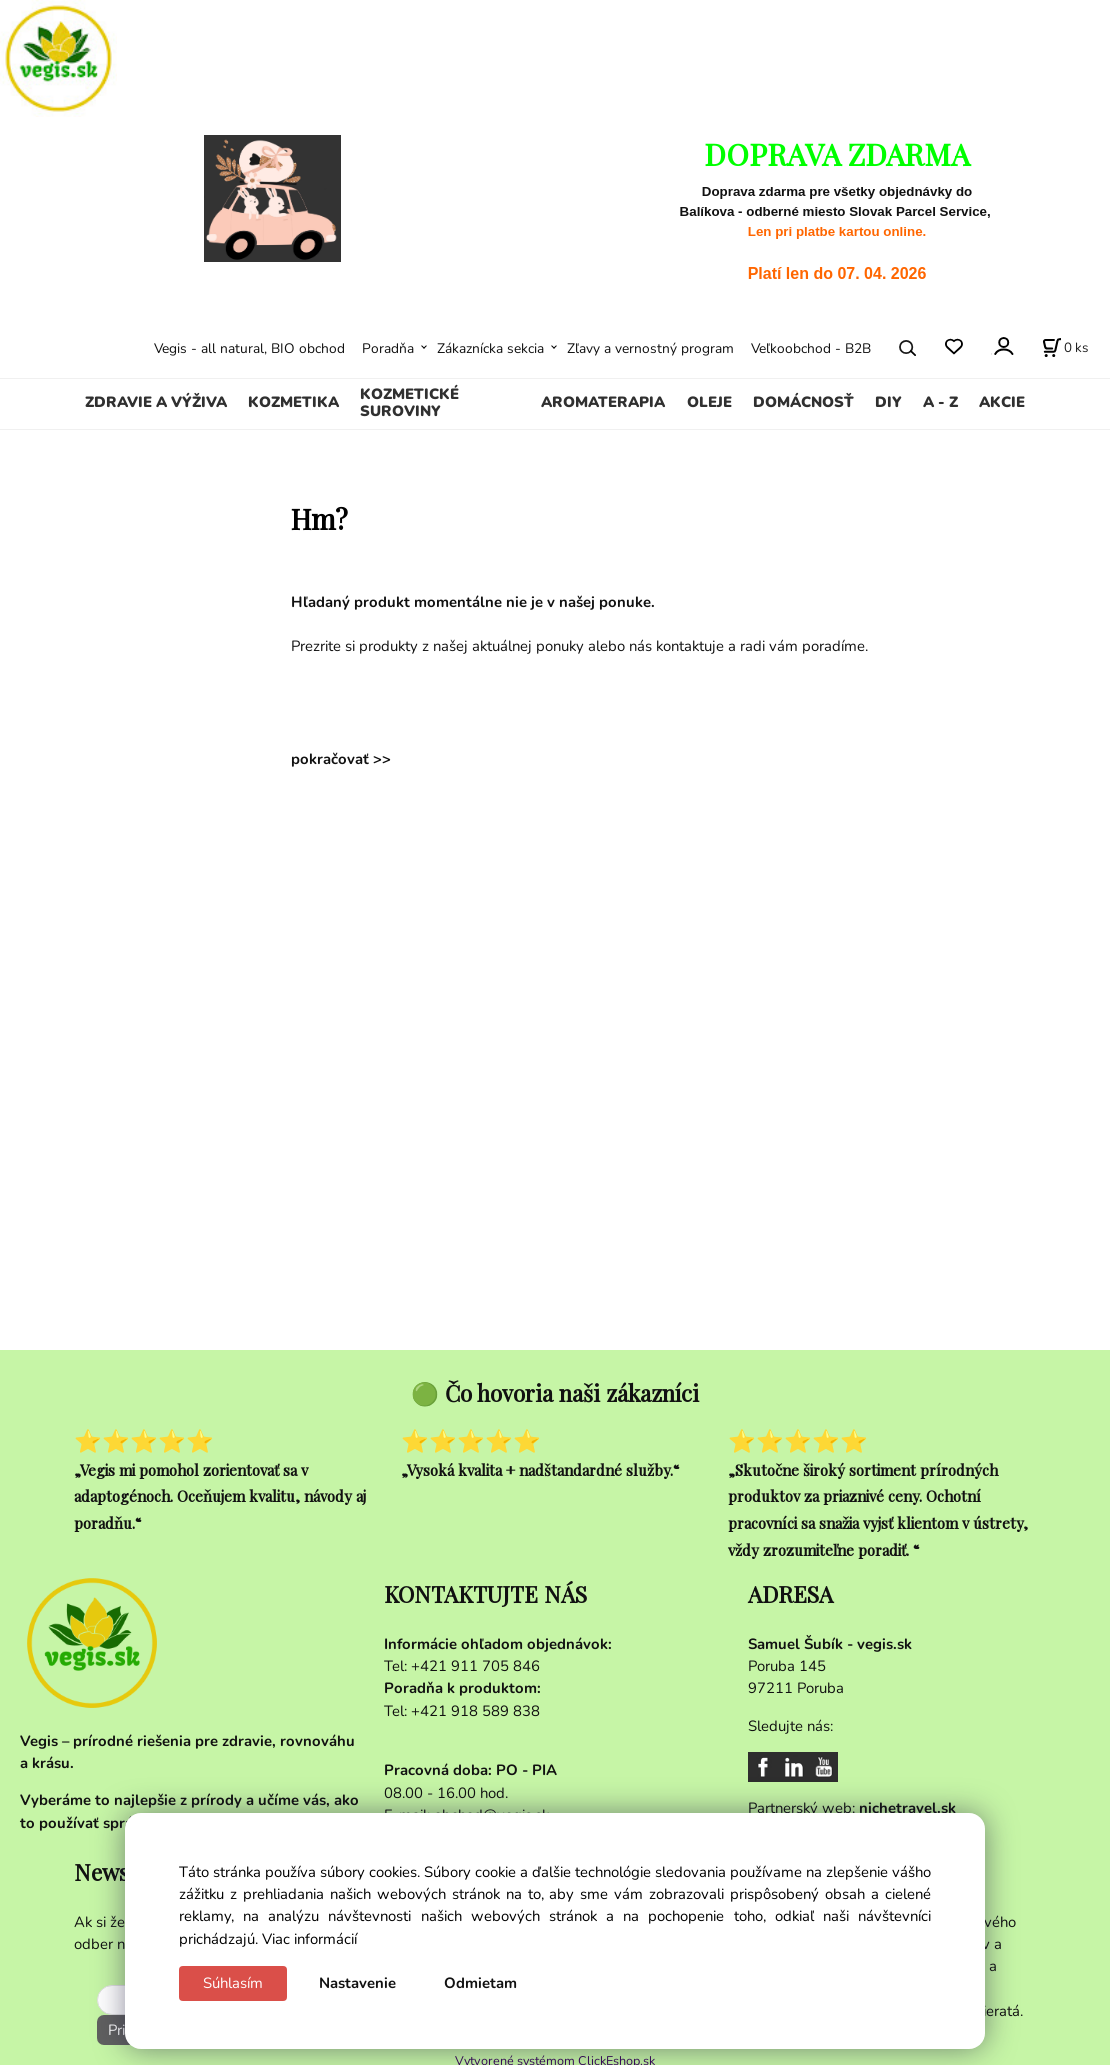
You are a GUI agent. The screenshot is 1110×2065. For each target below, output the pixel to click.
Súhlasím (233, 1983)
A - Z (940, 402)
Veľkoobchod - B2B (811, 348)
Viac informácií (309, 1939)
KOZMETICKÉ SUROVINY (409, 403)
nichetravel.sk (907, 1808)
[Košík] (1065, 348)
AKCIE (1002, 402)
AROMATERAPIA (603, 402)
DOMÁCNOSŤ (803, 402)
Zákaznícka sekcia (490, 348)
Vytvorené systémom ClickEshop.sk (555, 2054)
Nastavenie (357, 1983)
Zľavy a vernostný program (650, 348)
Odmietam (480, 1983)
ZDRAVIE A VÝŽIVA (156, 402)
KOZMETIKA (293, 402)
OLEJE (709, 402)
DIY (888, 402)
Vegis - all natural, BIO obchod (249, 348)
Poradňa (388, 348)
